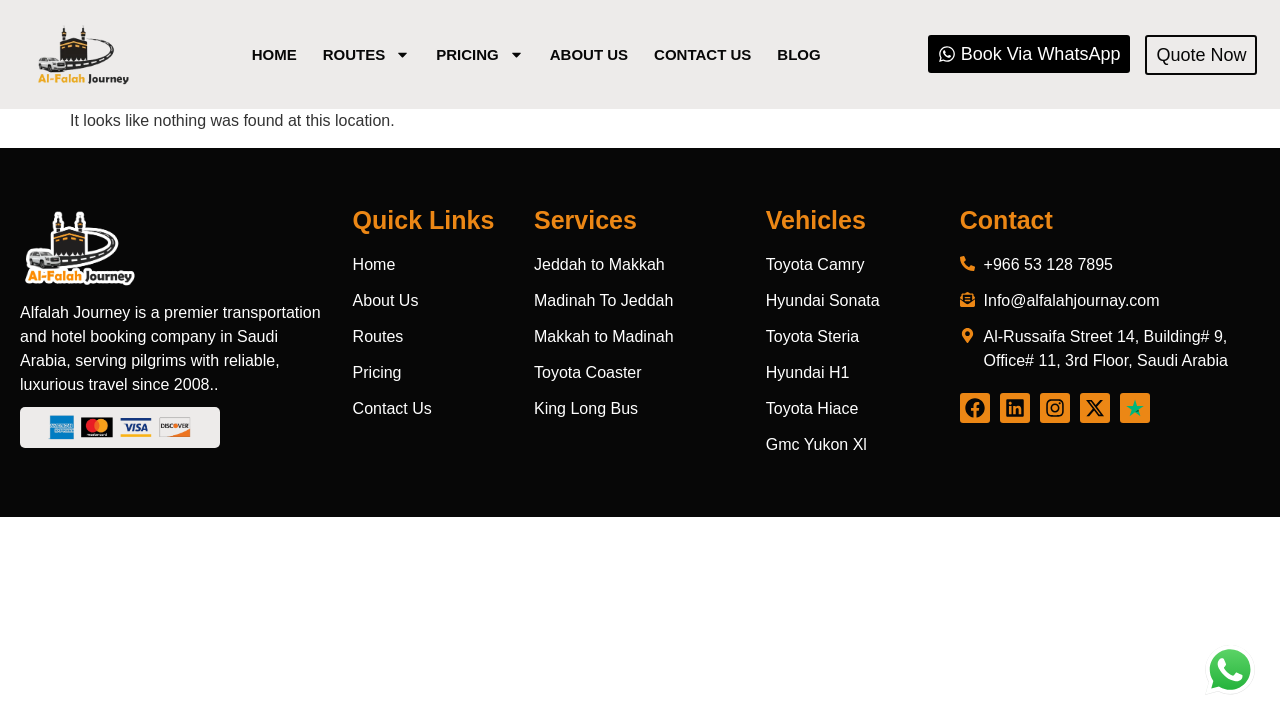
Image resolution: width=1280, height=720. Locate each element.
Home (274, 54)
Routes (367, 55)
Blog (798, 54)
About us (589, 54)
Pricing (480, 55)
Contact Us (702, 54)
